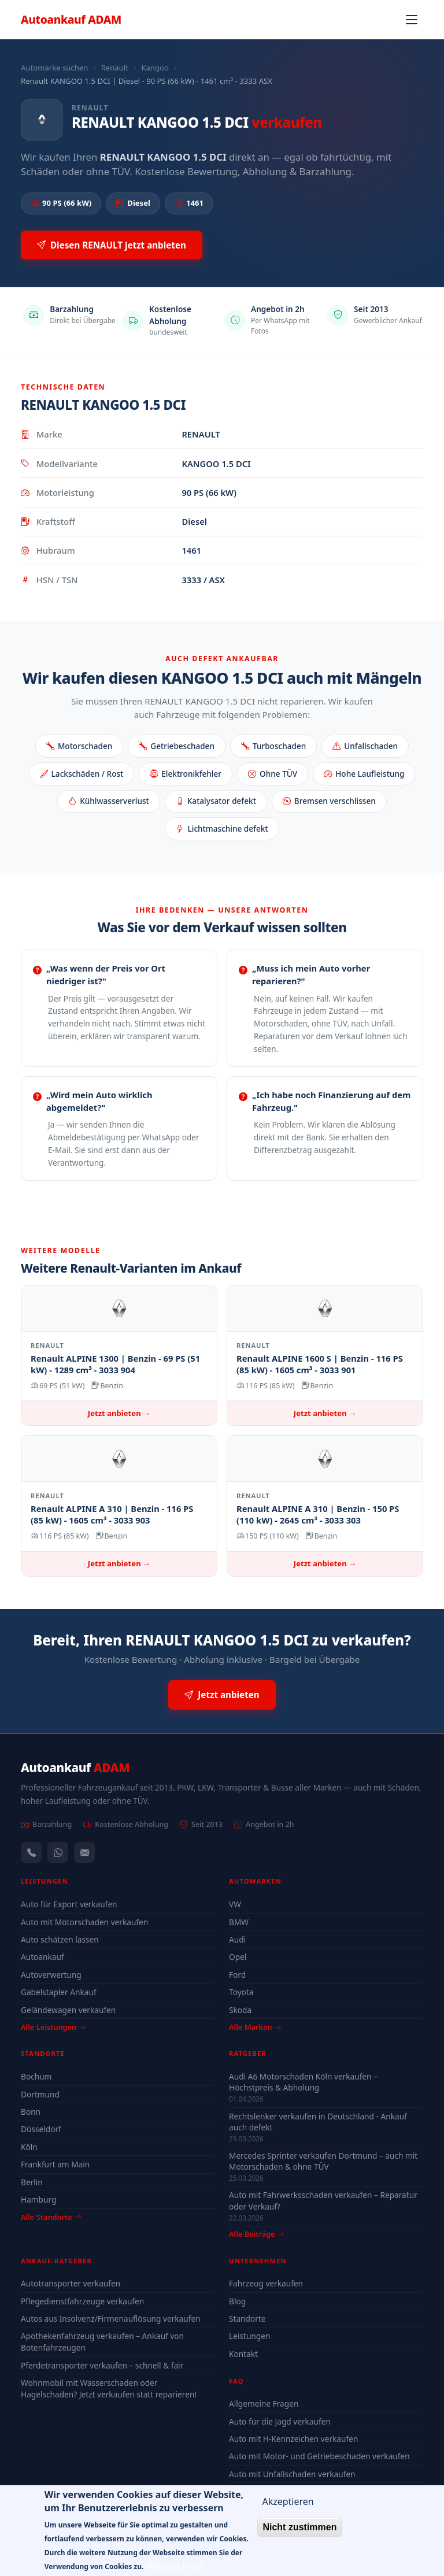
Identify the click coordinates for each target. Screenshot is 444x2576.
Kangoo (155, 67)
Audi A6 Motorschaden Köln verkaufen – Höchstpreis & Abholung (303, 2082)
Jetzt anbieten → (119, 1413)
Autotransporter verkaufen (70, 2283)
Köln (29, 2146)
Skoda (240, 2009)
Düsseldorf (41, 2128)
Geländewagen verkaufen (68, 2009)
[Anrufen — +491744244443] (31, 1852)
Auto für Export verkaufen (69, 1904)
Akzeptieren (287, 2510)
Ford (237, 1974)
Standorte (247, 2318)
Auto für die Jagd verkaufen (280, 2421)
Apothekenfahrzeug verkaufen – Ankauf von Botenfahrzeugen (102, 2341)
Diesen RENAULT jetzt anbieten (111, 245)
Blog (237, 2301)
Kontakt (243, 2353)
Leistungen (249, 2335)
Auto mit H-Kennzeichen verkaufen (293, 2438)
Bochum (36, 2076)
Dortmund (40, 2094)
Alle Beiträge (256, 2234)
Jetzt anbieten (221, 1695)
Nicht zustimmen (299, 2536)
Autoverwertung (51, 1974)
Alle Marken (255, 2027)
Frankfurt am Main (55, 2164)
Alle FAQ (248, 2491)
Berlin (32, 2182)
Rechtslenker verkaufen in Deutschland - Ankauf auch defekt (318, 2122)
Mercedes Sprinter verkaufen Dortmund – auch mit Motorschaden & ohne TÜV (323, 2161)
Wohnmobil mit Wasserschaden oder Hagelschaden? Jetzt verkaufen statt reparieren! (109, 2388)
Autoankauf (71, 19)
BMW (239, 1922)
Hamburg (38, 2199)
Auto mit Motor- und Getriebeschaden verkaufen (319, 2456)
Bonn (30, 2111)
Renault (114, 67)
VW (235, 1904)
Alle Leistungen (53, 2027)
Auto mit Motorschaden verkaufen (84, 1922)
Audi (237, 1939)
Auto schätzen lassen (60, 1939)
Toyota (241, 1991)
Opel (237, 1956)
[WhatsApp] (57, 1852)
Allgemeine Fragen (263, 2403)
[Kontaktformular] (84, 1852)
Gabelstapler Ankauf (59, 1991)
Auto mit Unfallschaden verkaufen (292, 2473)
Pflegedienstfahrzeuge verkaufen (82, 2301)
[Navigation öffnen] (411, 19)
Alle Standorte (51, 2217)
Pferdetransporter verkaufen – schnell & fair (102, 2365)
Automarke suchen (54, 67)
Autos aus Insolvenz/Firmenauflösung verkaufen (111, 2318)
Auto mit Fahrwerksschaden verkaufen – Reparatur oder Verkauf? (323, 2200)
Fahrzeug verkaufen (266, 2283)
